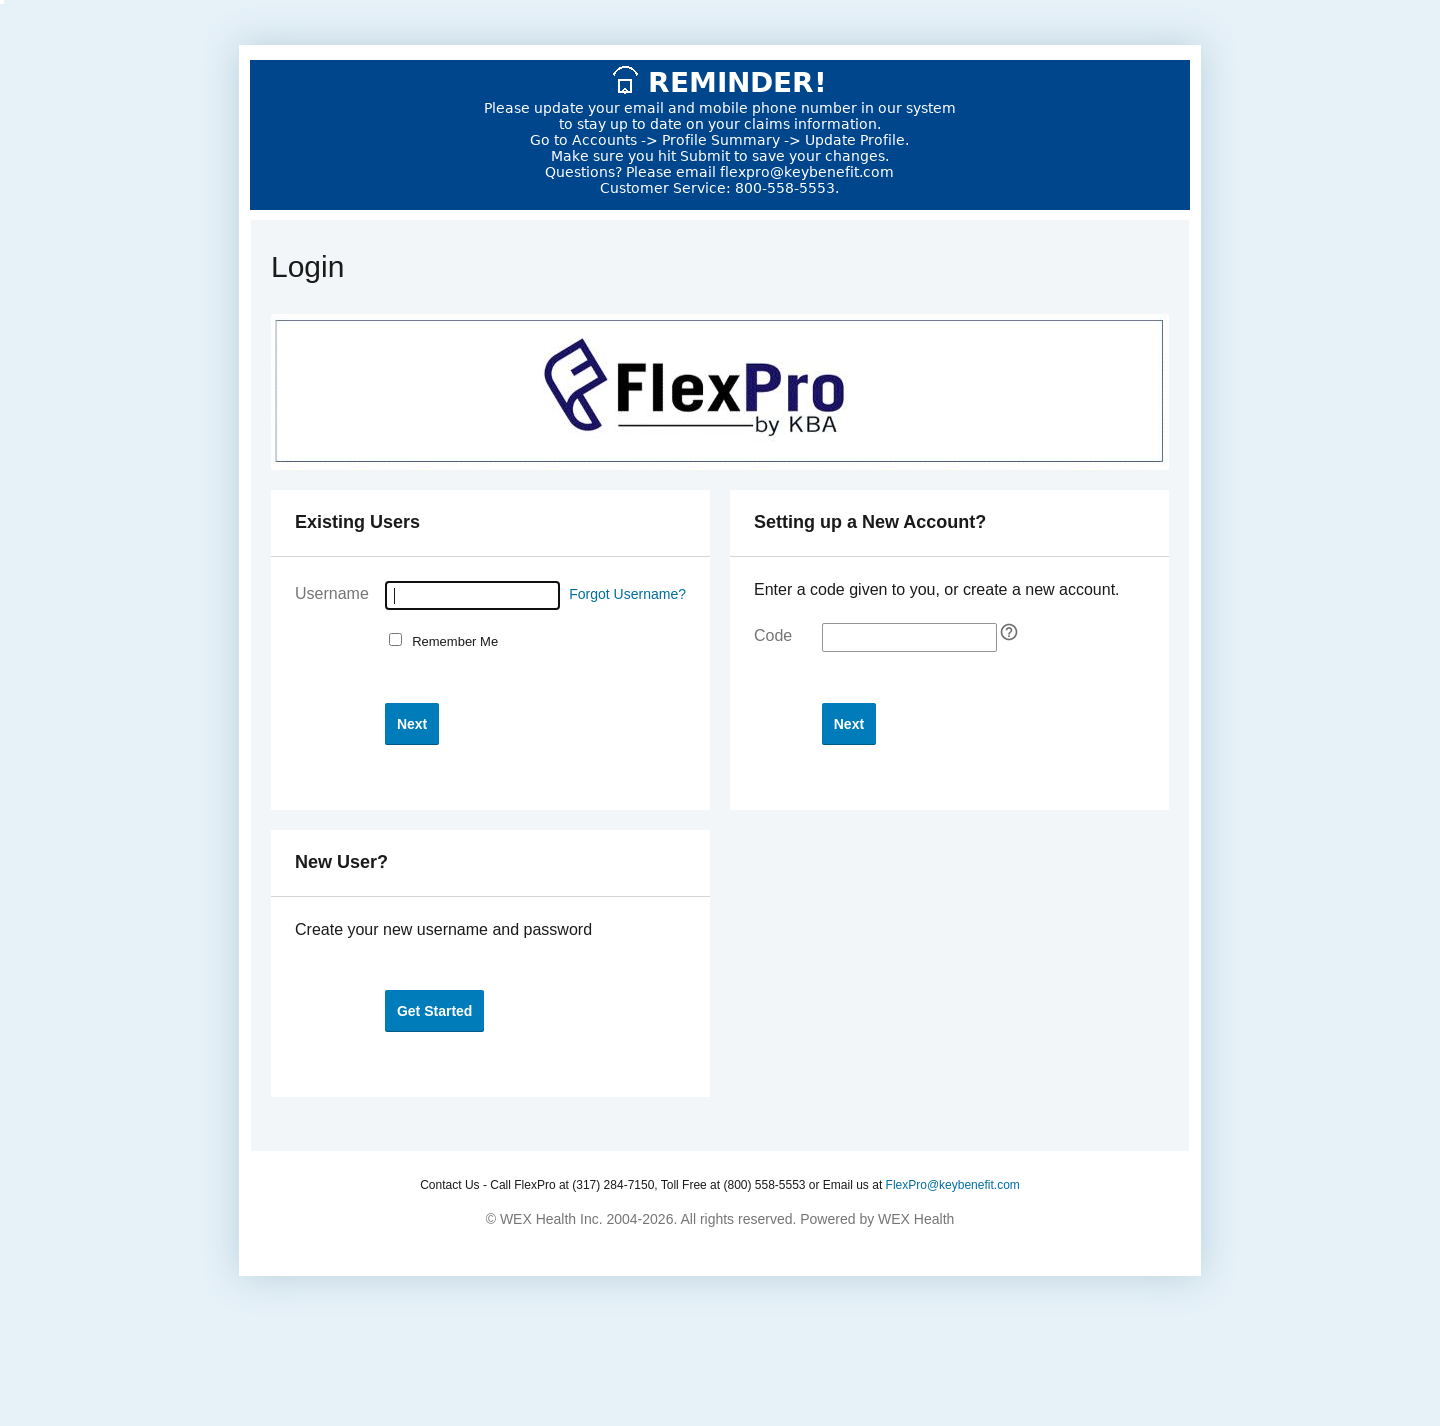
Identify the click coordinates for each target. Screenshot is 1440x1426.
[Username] (472, 595)
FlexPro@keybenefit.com (953, 1185)
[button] (412, 723)
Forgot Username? (627, 594)
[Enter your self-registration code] (909, 637)
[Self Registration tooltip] (1009, 632)
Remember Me (451, 641)
